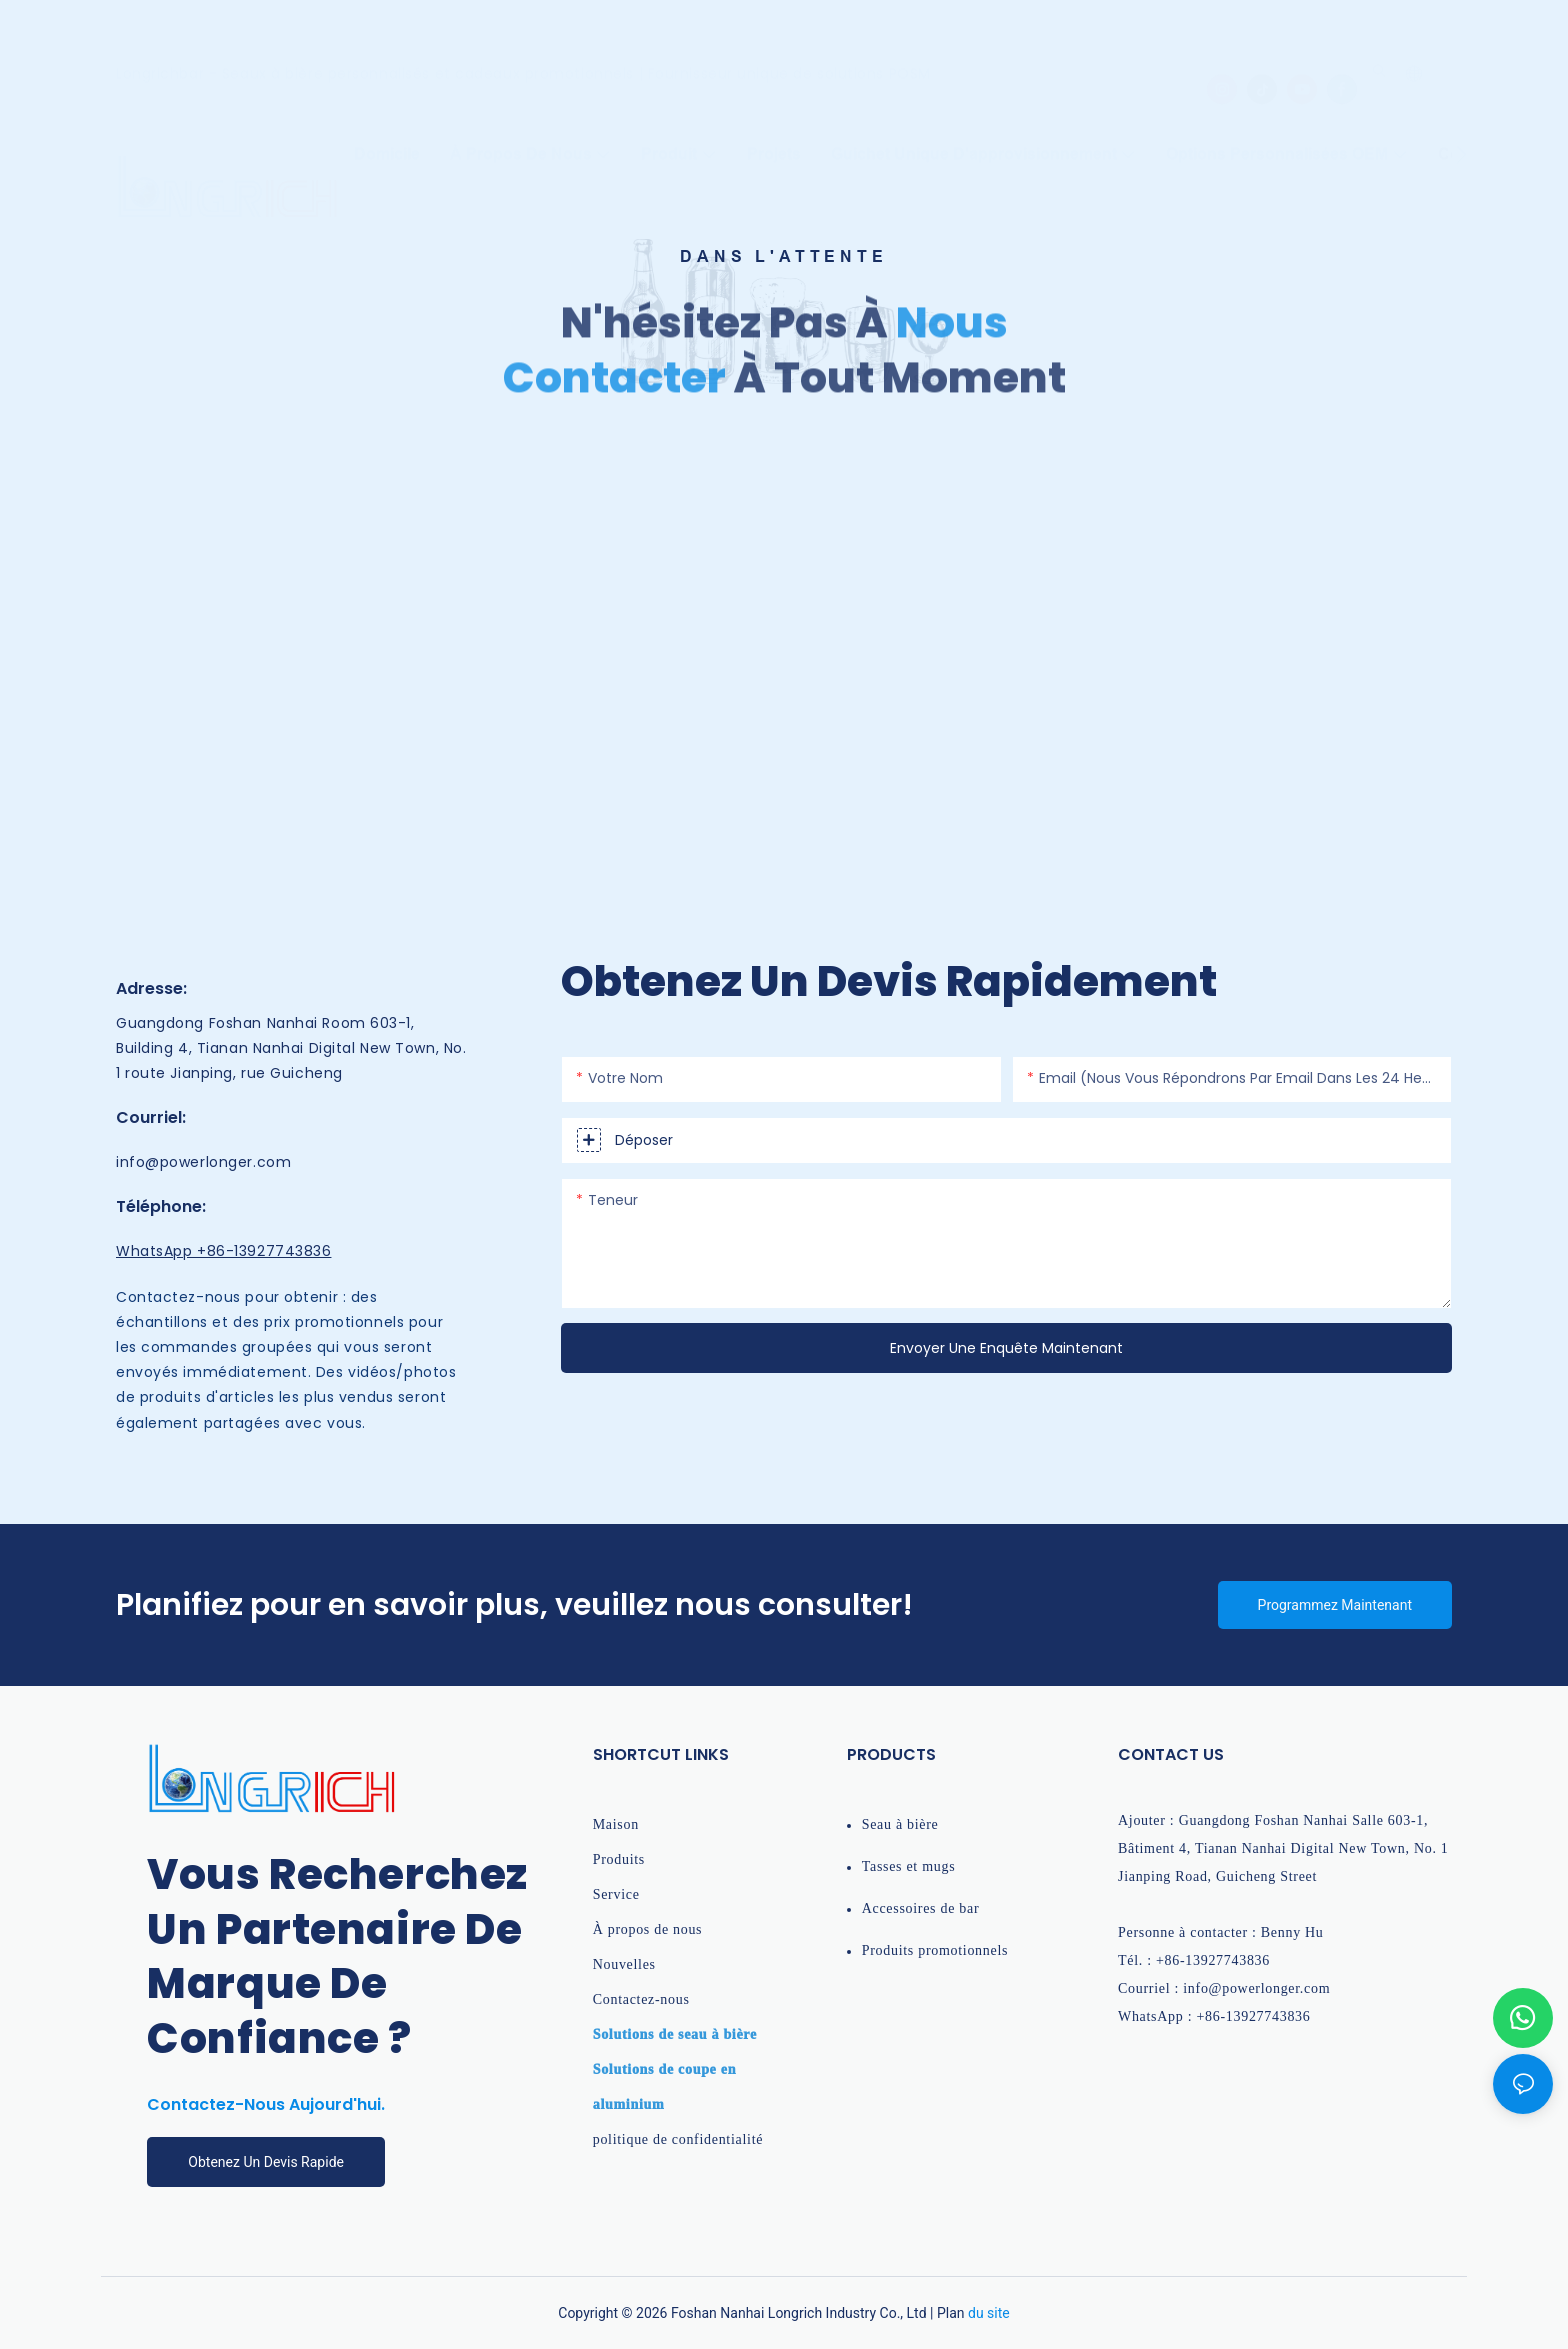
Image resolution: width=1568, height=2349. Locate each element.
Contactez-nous (641, 1999)
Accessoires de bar (921, 1908)
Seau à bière (900, 1824)
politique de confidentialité (678, 2139)
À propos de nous (648, 1929)
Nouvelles (624, 1964)
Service (616, 1894)
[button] (1461, 131)
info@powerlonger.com (206, 1162)
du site (989, 2313)
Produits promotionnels (935, 1950)
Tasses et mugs (909, 1866)
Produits (619, 1859)
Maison (616, 1824)
